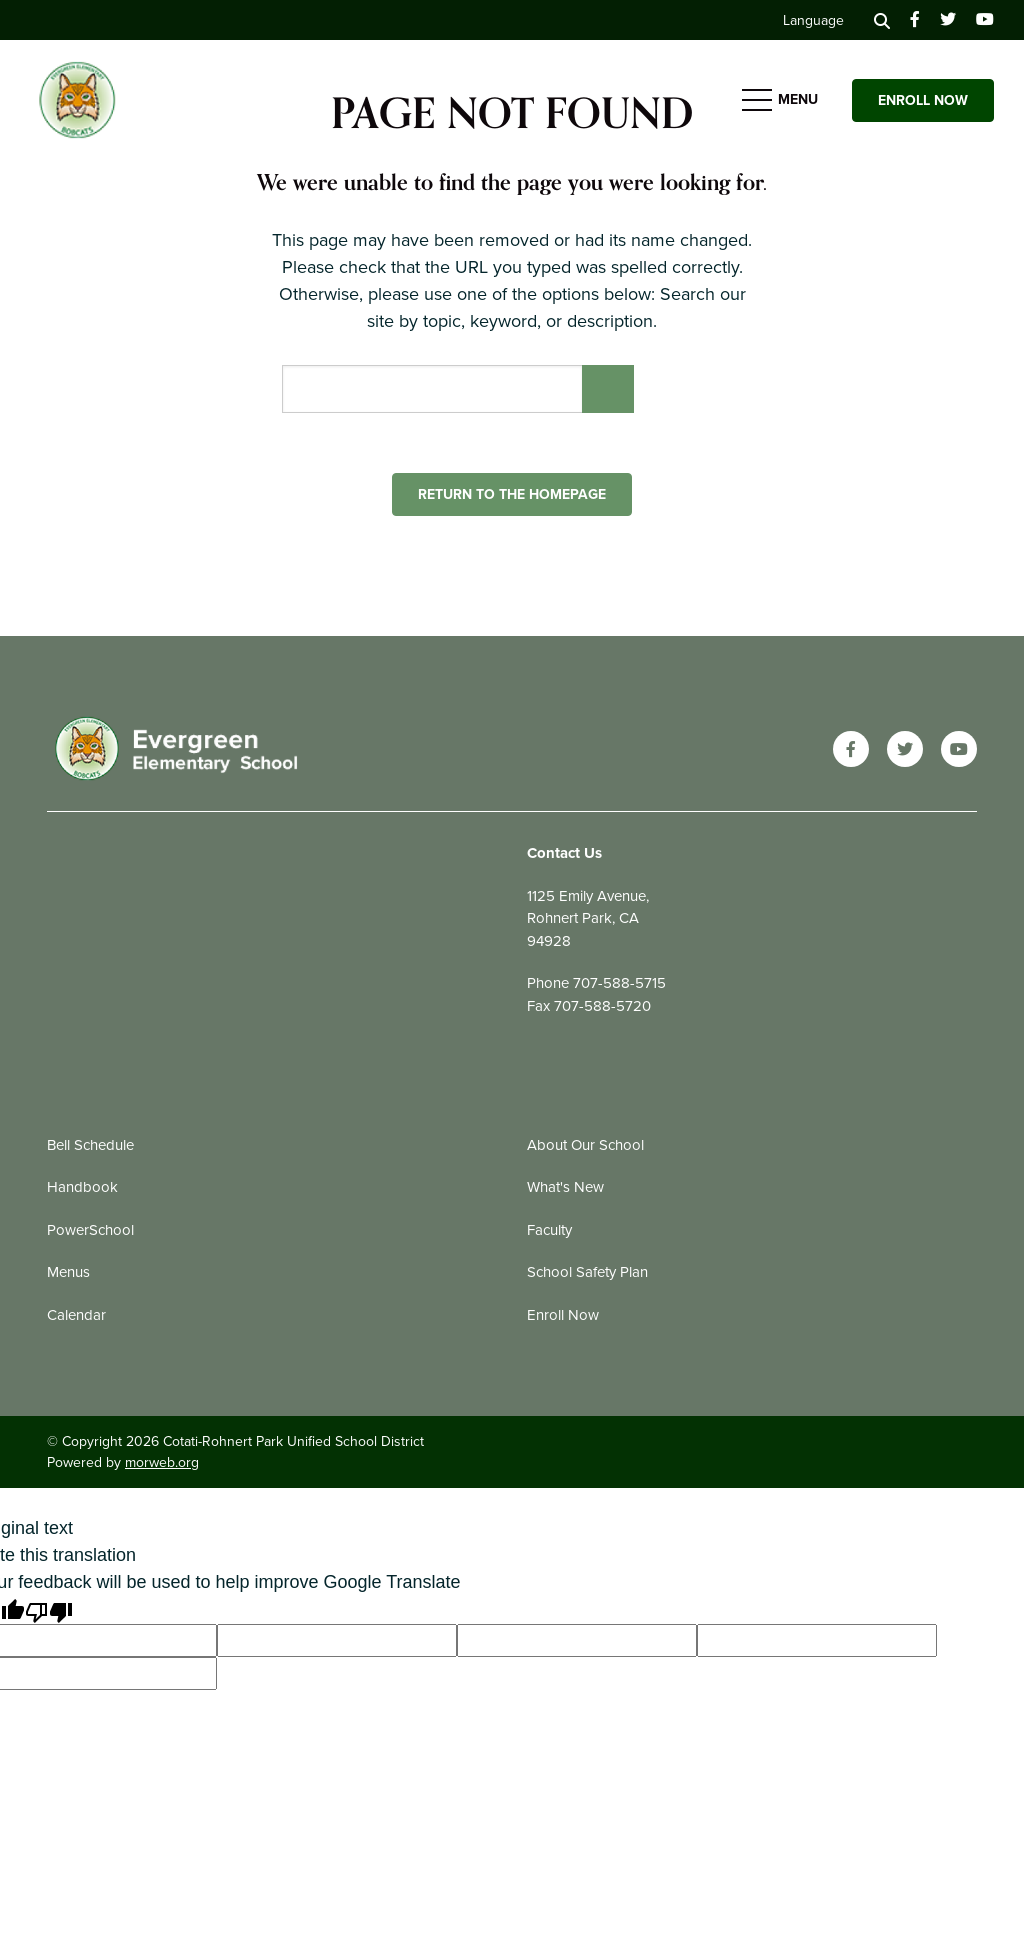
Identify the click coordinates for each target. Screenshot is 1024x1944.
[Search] (882, 20)
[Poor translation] (49, 1610)
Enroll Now (923, 100)
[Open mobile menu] (782, 100)
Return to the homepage (512, 494)
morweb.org (162, 1462)
